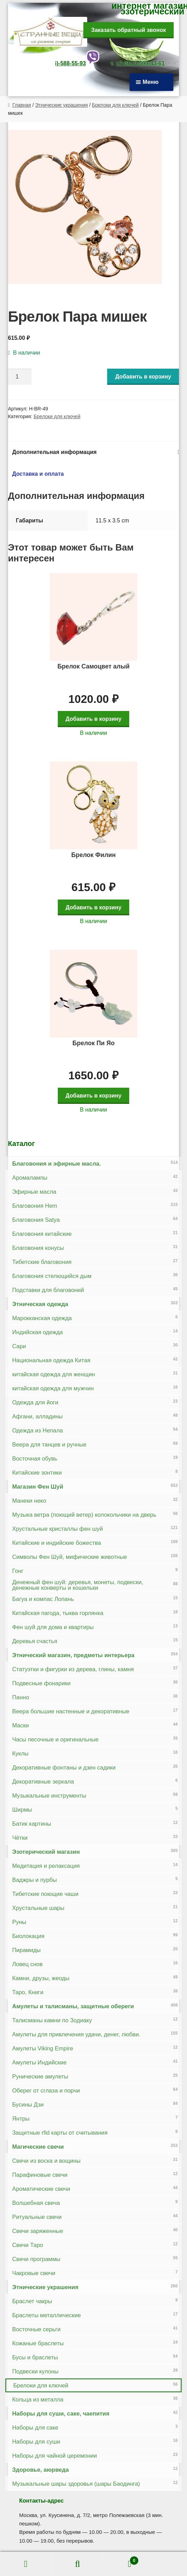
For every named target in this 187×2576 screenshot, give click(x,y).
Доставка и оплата (38, 474)
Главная (21, 105)
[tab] (94, 452)
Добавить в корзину (143, 377)
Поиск (78, 2564)
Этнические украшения (61, 105)
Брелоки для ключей (115, 105)
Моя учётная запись (26, 2564)
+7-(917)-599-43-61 (140, 63)
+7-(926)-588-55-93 (61, 63)
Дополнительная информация (54, 452)
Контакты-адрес (41, 2501)
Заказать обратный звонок (128, 30)
